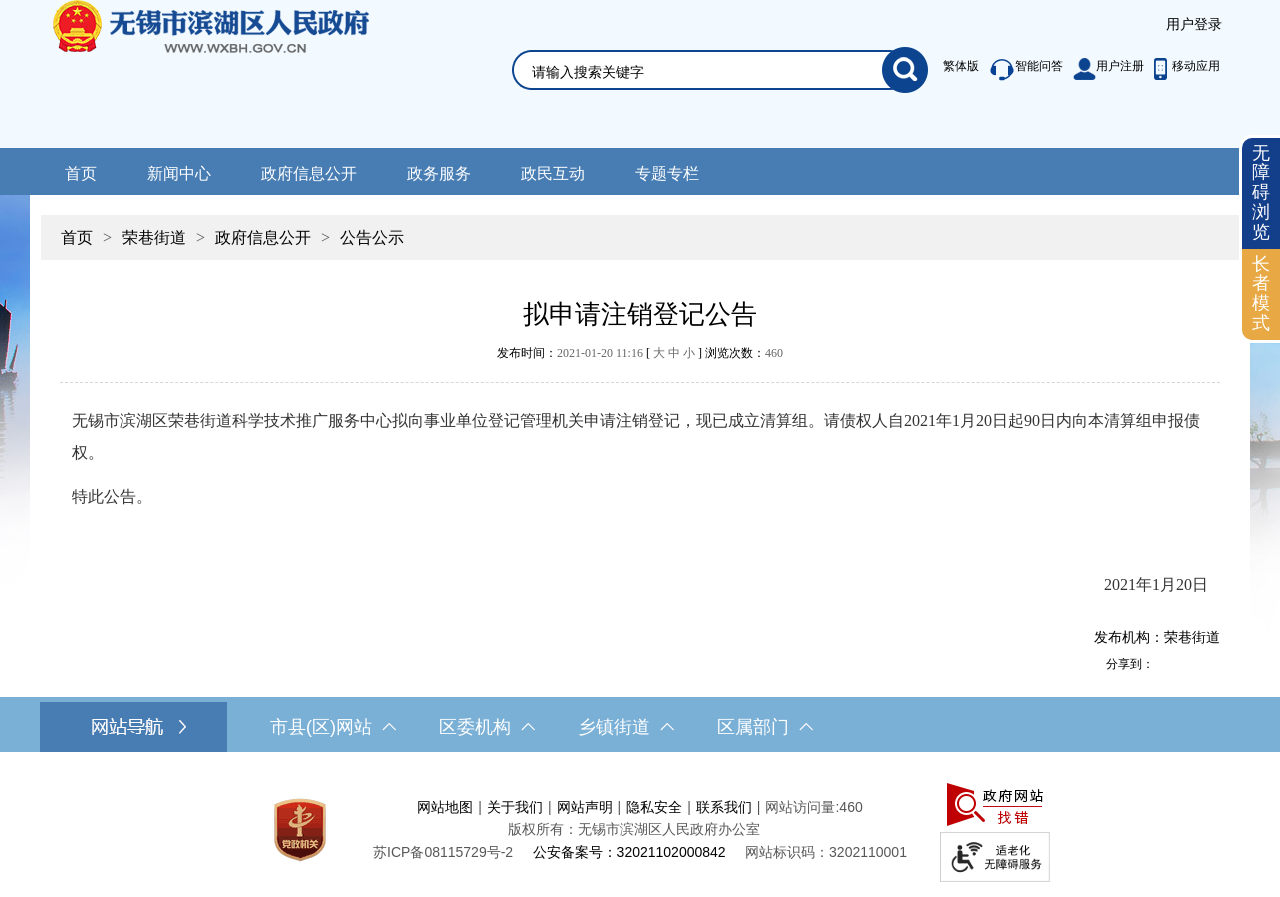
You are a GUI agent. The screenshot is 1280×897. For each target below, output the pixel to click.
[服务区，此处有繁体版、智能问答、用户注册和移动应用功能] (1076, 70)
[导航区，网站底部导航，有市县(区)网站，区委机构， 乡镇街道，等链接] (640, 727)
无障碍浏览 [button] (1261, 192)
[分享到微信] (1209, 663)
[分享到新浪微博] (1165, 663)
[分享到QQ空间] (1187, 663)
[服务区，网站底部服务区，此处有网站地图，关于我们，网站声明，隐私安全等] (640, 829)
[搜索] (905, 70)
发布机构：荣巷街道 (1157, 637)
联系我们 (724, 807)
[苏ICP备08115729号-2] (443, 852)
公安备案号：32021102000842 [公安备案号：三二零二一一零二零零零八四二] (629, 852)
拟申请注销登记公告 (640, 314)
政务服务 (439, 173)
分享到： (1130, 664)
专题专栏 (667, 173)
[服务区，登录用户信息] (1194, 25)
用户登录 (1194, 24)
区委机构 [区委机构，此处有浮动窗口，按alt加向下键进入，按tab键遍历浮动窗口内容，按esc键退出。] (487, 727)
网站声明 (585, 807)
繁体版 (961, 66)
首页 (81, 173)
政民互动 (553, 173)
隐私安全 (654, 807)
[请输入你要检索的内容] (707, 72)
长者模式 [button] (1261, 293)
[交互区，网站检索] (696, 46)
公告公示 (372, 237)
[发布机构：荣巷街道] (640, 637)
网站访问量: (802, 807)
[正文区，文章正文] (640, 470)
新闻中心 (179, 173)
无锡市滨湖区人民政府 (238, 74)
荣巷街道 (154, 237)
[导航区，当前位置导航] (640, 227)
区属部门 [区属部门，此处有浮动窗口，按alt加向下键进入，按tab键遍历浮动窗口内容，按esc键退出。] (765, 727)
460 (774, 353)
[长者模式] (1261, 294)
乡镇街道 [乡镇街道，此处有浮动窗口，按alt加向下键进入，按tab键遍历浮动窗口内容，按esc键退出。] (626, 727)
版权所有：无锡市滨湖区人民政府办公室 (634, 829)
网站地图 (445, 807)
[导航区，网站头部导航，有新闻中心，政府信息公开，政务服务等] (640, 171)
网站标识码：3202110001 (826, 852)
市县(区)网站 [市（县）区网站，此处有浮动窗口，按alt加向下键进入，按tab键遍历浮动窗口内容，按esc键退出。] (333, 727)
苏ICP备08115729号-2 (443, 852)
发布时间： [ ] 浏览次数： (640, 353)
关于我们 (515, 807)
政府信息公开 (309, 173)
